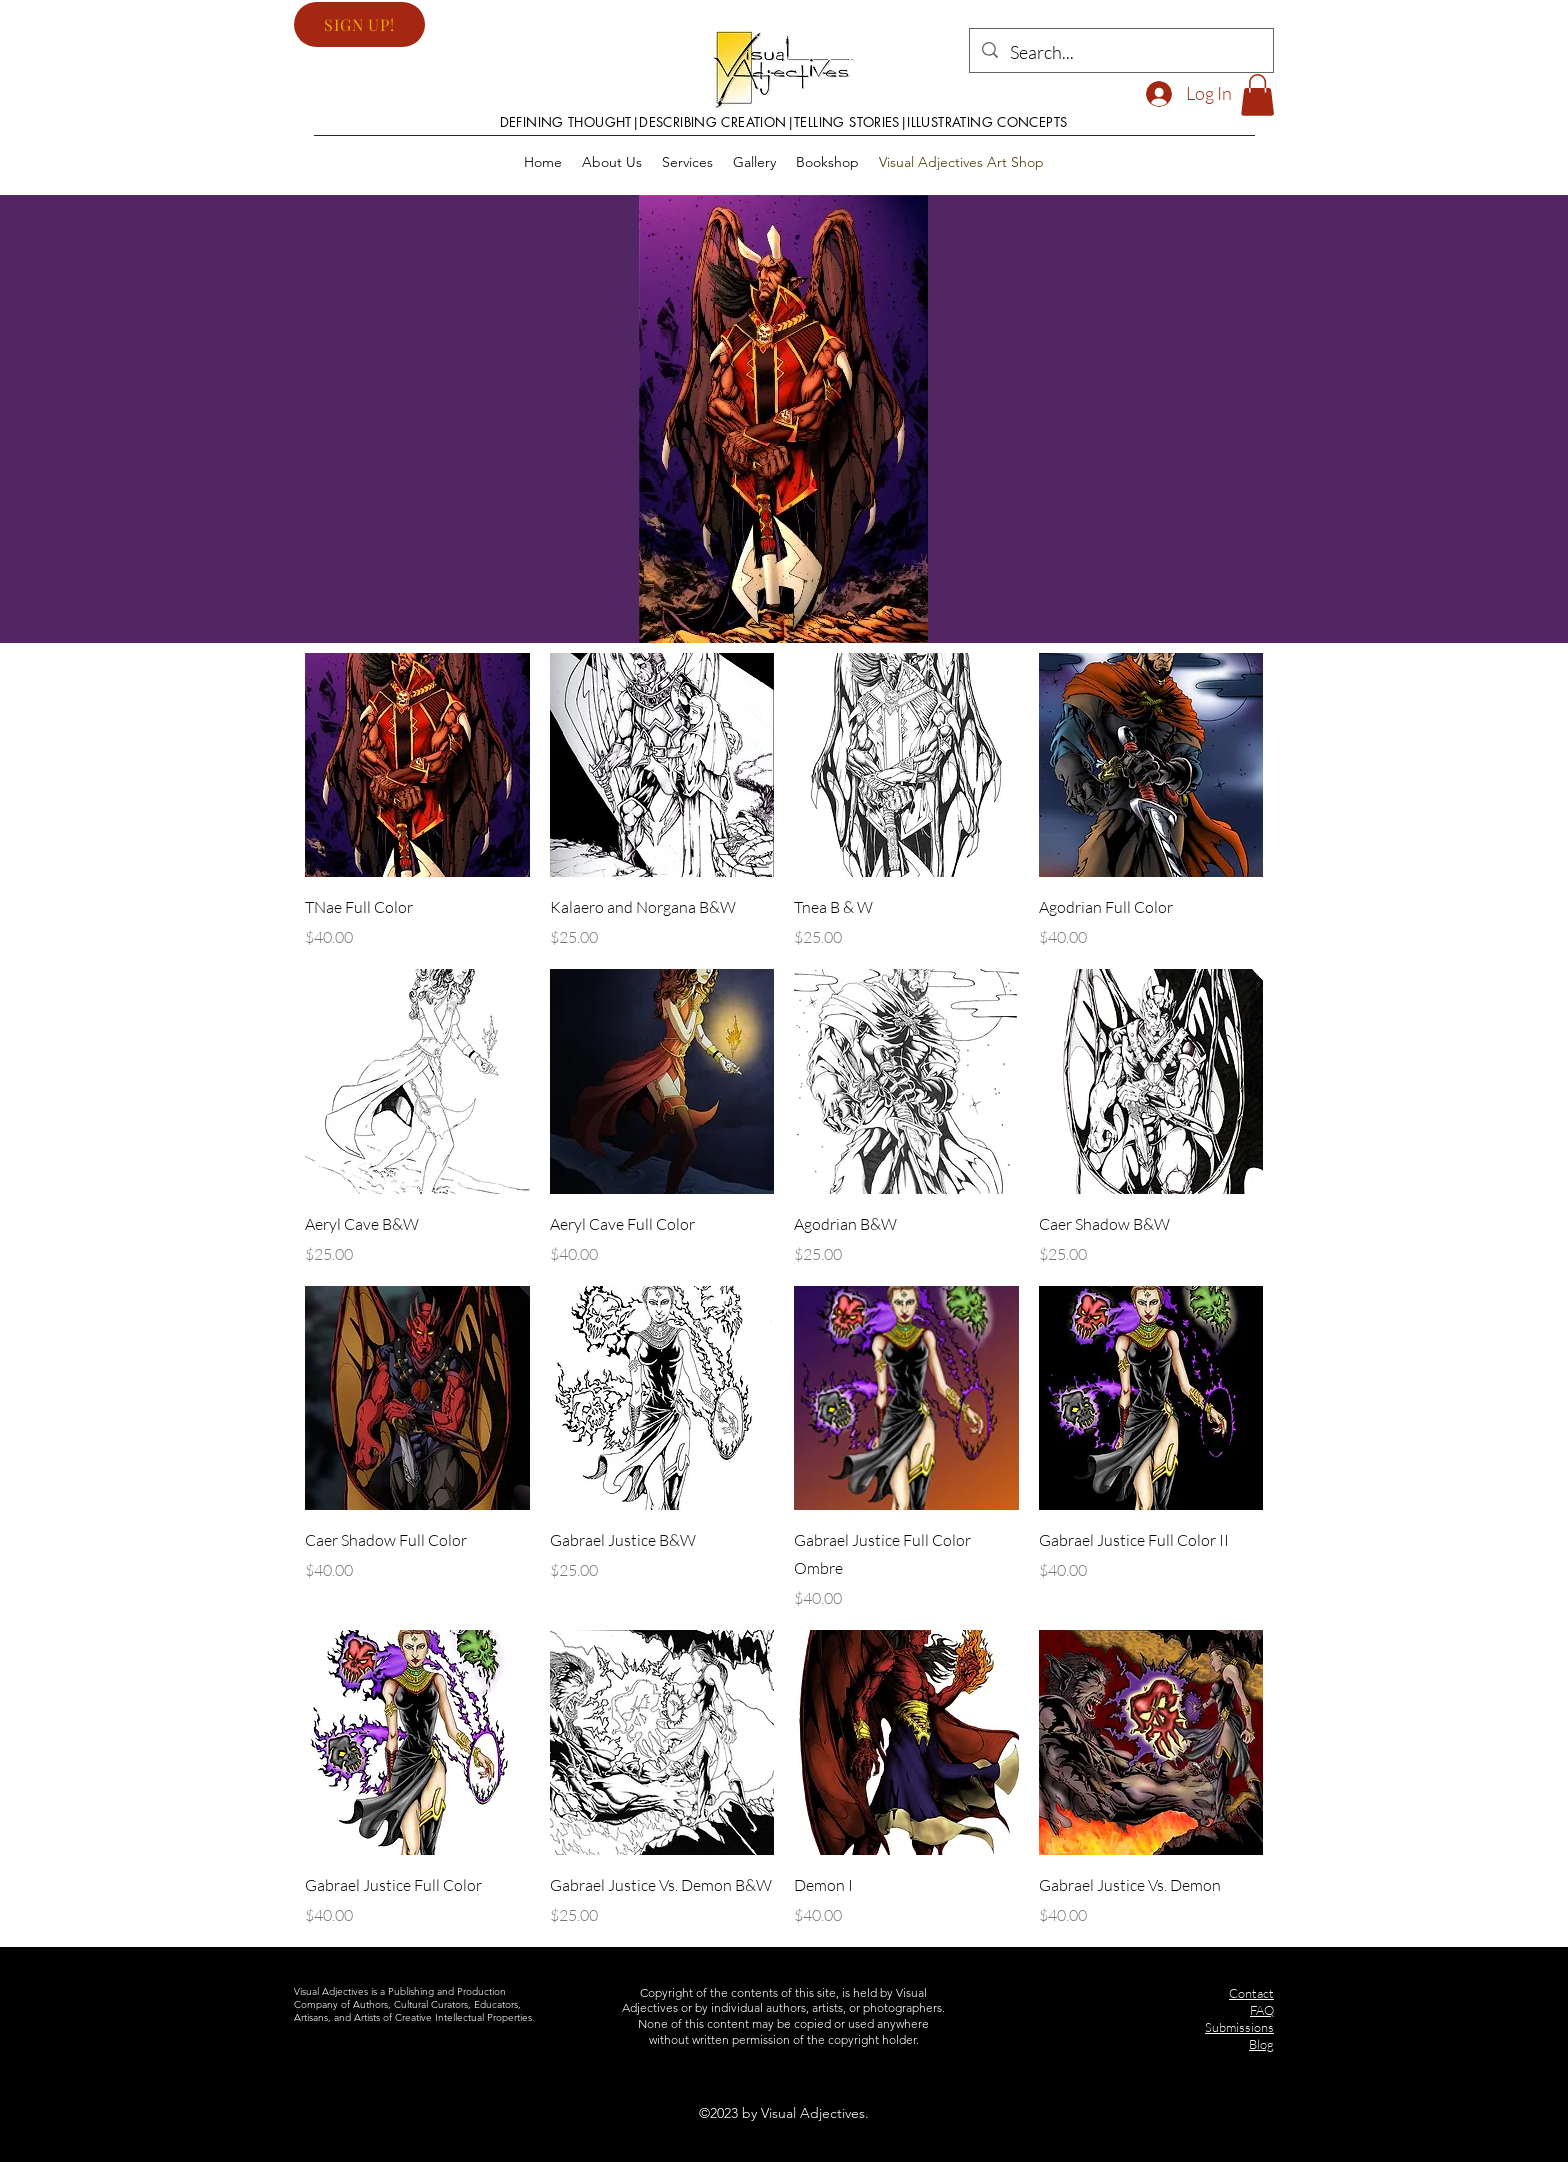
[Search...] (1120, 53)
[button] (359, 24)
